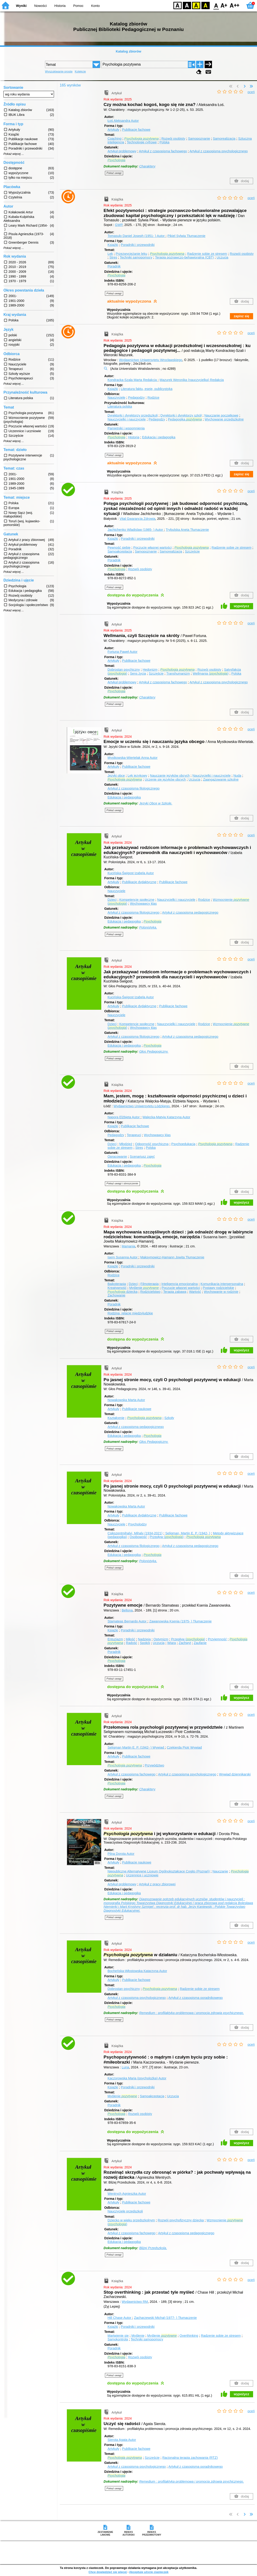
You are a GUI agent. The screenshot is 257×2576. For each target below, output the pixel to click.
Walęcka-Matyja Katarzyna (166, 1117)
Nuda (237, 775)
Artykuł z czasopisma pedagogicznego (190, 912)
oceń (251, 92)
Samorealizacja (224, 138)
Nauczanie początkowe (221, 415)
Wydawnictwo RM (135, 2301)
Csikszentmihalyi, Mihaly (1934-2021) (134, 1533)
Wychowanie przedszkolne (224, 419)
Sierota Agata (121, 2440)
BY (205, 5)
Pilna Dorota (120, 1853)
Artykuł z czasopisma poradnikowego (195, 1998)
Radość (131, 1643)
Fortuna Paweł (122, 652)
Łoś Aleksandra (123, 120)
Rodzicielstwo (150, 1292)
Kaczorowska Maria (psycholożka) (136, 2078)
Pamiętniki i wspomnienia (126, 428)
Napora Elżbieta (124, 1117)
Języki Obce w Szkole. (155, 803)
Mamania (128, 1246)
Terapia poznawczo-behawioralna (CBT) (184, 257)
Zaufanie (200, 1643)
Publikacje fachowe (136, 129)
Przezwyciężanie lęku (131, 254)
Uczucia (222, 257)
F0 (216, 5)
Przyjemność (217, 1639)
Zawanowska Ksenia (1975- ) (180, 1621)
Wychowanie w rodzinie (221, 1292)
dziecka (122, 1292)
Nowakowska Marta (126, 1400)
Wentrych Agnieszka (126, 2193)
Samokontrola (117, 2339)
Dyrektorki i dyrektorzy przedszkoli (132, 415)
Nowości (40, 6)
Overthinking (189, 2335)
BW (187, 5)
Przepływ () (167, 1537)
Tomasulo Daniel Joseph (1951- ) (136, 236)
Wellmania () (211, 673)
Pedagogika (185, 419)
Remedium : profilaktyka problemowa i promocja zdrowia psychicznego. (191, 2013)
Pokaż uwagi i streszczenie (122, 1183)
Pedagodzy (136, 397)
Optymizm (160, 1639)
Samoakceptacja (119, 551)
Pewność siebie (118, 547)
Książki (112, 245)
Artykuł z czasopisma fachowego (163, 151)
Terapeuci (134, 1135)
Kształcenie (115, 1418)
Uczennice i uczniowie (142, 1875)
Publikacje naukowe (136, 1409)
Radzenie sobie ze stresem (207, 254)
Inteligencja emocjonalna (179, 1284)
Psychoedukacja (183, 1144)
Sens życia (138, 673)
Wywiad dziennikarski (235, 1774)
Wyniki (21, 6)
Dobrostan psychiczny (123, 669)
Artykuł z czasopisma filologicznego (133, 788)
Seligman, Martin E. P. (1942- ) (187, 1533)
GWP (119, 225)
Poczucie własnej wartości (152, 547)
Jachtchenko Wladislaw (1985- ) (135, 529)
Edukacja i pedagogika (158, 437)
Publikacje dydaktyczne (139, 882)
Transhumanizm (178, 673)
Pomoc (78, 6)
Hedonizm (150, 669)
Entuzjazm (115, 1639)
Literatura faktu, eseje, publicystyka (146, 389)
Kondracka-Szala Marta (132, 380)
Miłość (130, 1639)
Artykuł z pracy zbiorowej (157, 1884)
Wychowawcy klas (143, 903)
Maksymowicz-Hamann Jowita (172, 1257)
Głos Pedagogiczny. (153, 1051)
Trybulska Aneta (187, 529)
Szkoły (169, 1418)
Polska (164, 142)
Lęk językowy (137, 775)
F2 (234, 5)
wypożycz (241, 606)
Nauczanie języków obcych (170, 775)
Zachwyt (185, 1643)
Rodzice (153, 397)
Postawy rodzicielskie (218, 1288)
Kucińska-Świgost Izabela (130, 873)
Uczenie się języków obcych (165, 779)
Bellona (127, 1610)
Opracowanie (117, 1156)
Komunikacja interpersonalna (222, 1284)
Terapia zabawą (174, 1292)
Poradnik (114, 266)
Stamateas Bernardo (127, 1621)
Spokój (145, 1643)
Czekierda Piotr (184, 1747)
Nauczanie (220, 1871)
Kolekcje (80, 71)
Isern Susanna (122, 1257)
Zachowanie (116, 1295)
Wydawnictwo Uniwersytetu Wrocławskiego (150, 360)
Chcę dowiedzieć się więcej (107, 2572)
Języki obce (116, 775)
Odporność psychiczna (152, 1144)
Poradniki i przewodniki (138, 245)
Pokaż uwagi (114, 173)
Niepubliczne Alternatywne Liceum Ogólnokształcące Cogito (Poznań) (158, 1871)
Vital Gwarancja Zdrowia (137, 518)
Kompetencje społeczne (136, 899)
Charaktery (147, 166)
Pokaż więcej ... (13, 154)
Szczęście (192, 551)
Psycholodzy (137, 1524)
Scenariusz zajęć (142, 1156)
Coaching (114, 138)
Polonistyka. (148, 927)
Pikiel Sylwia (186, 236)
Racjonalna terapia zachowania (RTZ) (190, 2457)
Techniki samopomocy (136, 257)
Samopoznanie (199, 138)
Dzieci (111, 899)
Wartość (195, 1292)
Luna (125, 2067)
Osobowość (138, 1537)
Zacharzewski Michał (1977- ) (165, 2318)
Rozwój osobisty (173, 138)
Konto (95, 6)
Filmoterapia (149, 1284)
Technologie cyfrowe (142, 142)
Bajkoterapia (116, 1284)
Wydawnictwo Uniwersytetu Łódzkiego (141, 1106)
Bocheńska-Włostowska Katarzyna (137, 1971)
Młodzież (125, 1144)
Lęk (110, 254)
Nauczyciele (116, 397)
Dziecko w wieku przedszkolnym (131, 2220)
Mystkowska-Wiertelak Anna (132, 757)
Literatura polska (119, 406)
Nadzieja (144, 1639)
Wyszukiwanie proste (59, 71)
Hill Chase (119, 2318)
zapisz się (241, 316)
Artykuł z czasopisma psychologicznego (218, 151)
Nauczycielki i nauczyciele (126, 419)
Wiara (171, 1643)
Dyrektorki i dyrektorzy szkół (181, 415)
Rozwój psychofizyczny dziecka (181, 2220)
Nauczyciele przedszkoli (125, 2211)
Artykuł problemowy (121, 151)
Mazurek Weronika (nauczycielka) (192, 380)
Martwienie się (118, 2335)
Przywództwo (154, 1765)
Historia (60, 6)
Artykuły (113, 129)
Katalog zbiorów (128, 51)
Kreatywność (116, 1288)
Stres (113, 257)
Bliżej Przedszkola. (153, 2248)
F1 (224, 5)
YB (196, 5)
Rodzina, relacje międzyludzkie (130, 1313)
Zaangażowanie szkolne (220, 779)
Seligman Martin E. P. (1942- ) (136, 1747)
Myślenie (144, 1288)
